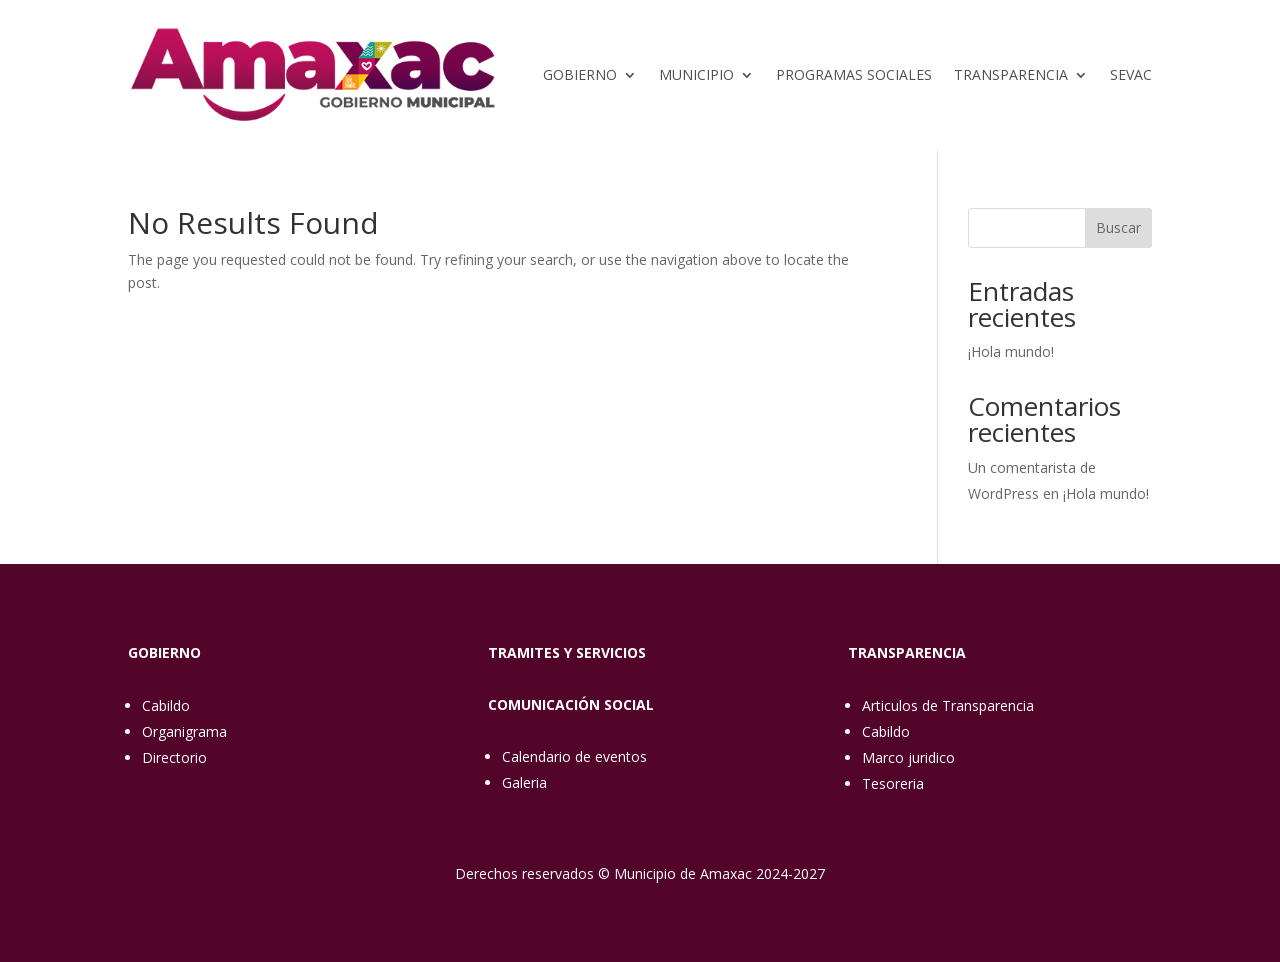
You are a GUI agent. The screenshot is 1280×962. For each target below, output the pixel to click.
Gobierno (580, 74)
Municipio (696, 74)
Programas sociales (854, 74)
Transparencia (1011, 74)
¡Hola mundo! (1011, 351)
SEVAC (1131, 74)
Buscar (1118, 227)
